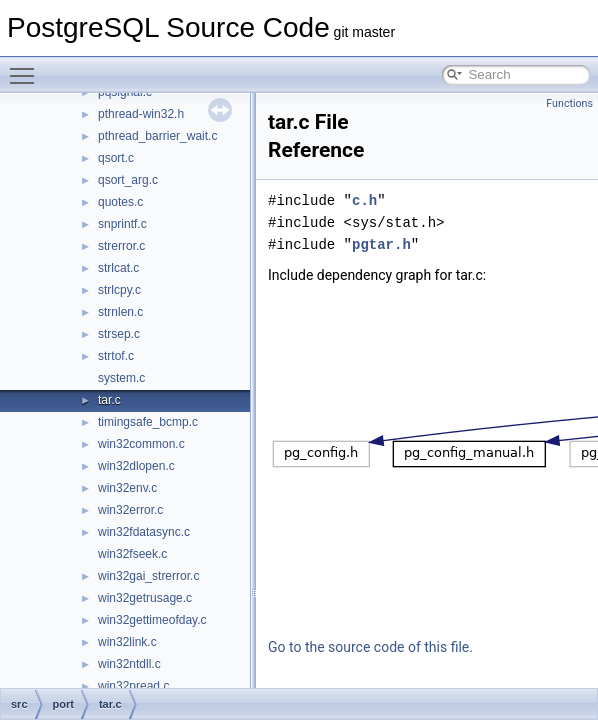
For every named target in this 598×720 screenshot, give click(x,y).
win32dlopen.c (136, 466)
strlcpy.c (119, 290)
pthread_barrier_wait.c (157, 136)
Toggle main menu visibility (27, 67)
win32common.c (141, 444)
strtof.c (116, 356)
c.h (364, 200)
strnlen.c (120, 312)
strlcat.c (118, 268)
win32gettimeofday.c (152, 620)
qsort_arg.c (128, 180)
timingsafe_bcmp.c (148, 422)
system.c (121, 378)
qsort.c (116, 158)
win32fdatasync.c (144, 532)
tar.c (109, 400)
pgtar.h (381, 244)
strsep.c (119, 334)
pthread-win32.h (141, 114)
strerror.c (121, 246)
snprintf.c (122, 224)
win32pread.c (133, 686)
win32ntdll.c (129, 664)
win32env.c (127, 488)
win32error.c (130, 510)
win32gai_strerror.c (148, 576)
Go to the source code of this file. (370, 647)
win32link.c (127, 642)
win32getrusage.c (145, 598)
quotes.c (120, 202)
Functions (569, 103)
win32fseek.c (132, 554)
